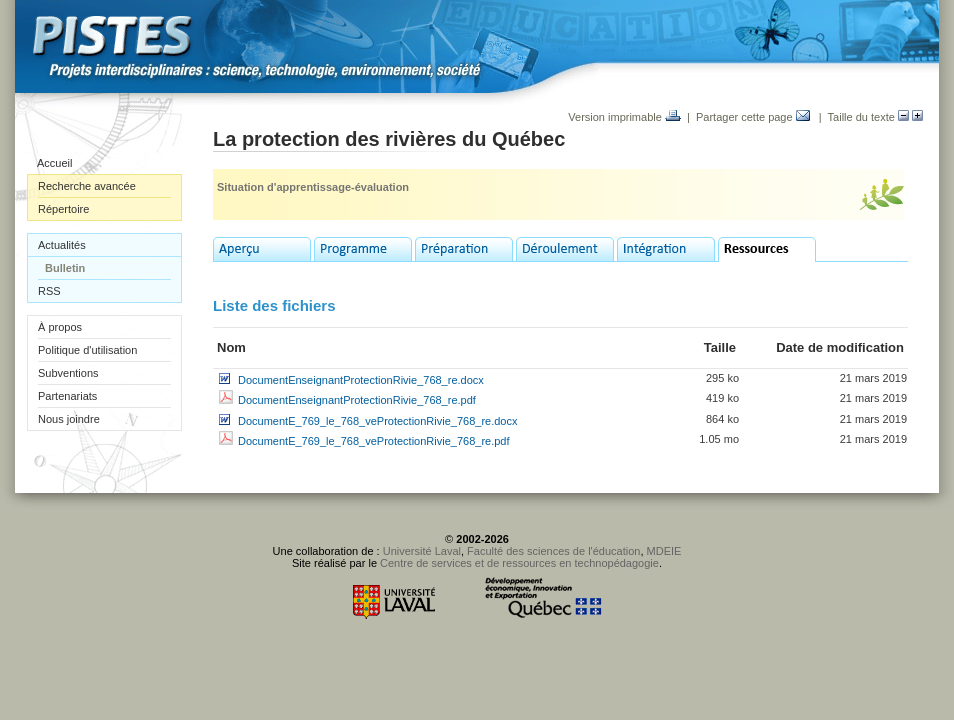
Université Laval (422, 551)
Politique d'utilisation (87, 350)
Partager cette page (753, 117)
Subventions (68, 373)
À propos (60, 327)
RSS (49, 291)
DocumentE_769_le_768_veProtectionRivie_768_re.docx (377, 421)
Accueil (54, 163)
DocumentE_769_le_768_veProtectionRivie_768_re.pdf (374, 441)
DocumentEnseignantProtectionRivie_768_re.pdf (357, 400)
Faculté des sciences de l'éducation (553, 551)
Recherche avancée (87, 186)
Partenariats (67, 396)
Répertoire (63, 209)
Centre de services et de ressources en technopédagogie (519, 563)
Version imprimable (624, 117)
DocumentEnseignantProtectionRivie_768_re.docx (361, 380)
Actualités (62, 245)
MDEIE (664, 551)
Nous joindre (69, 419)
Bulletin (65, 268)
